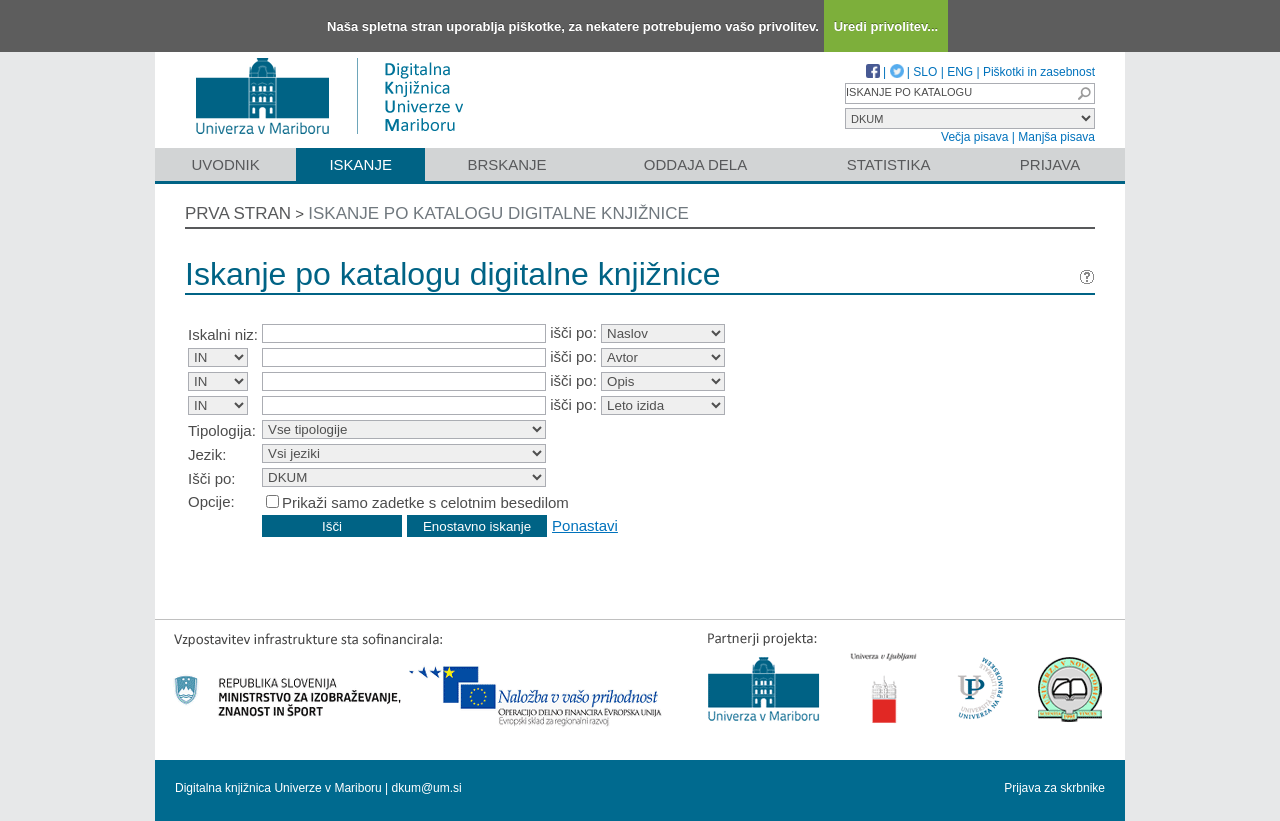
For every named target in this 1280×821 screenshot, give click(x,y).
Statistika (889, 164)
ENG (960, 72)
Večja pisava (974, 137)
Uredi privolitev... (886, 26)
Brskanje (506, 164)
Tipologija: (222, 430)
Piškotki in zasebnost (1039, 72)
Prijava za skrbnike (1054, 788)
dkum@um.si (427, 788)
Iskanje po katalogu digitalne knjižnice (498, 213)
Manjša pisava (1056, 137)
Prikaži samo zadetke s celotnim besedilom (425, 502)
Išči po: (212, 478)
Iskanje (360, 164)
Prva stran (238, 213)
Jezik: (207, 454)
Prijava (1050, 164)
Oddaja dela (695, 164)
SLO (925, 72)
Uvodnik (225, 164)
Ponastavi (585, 525)
